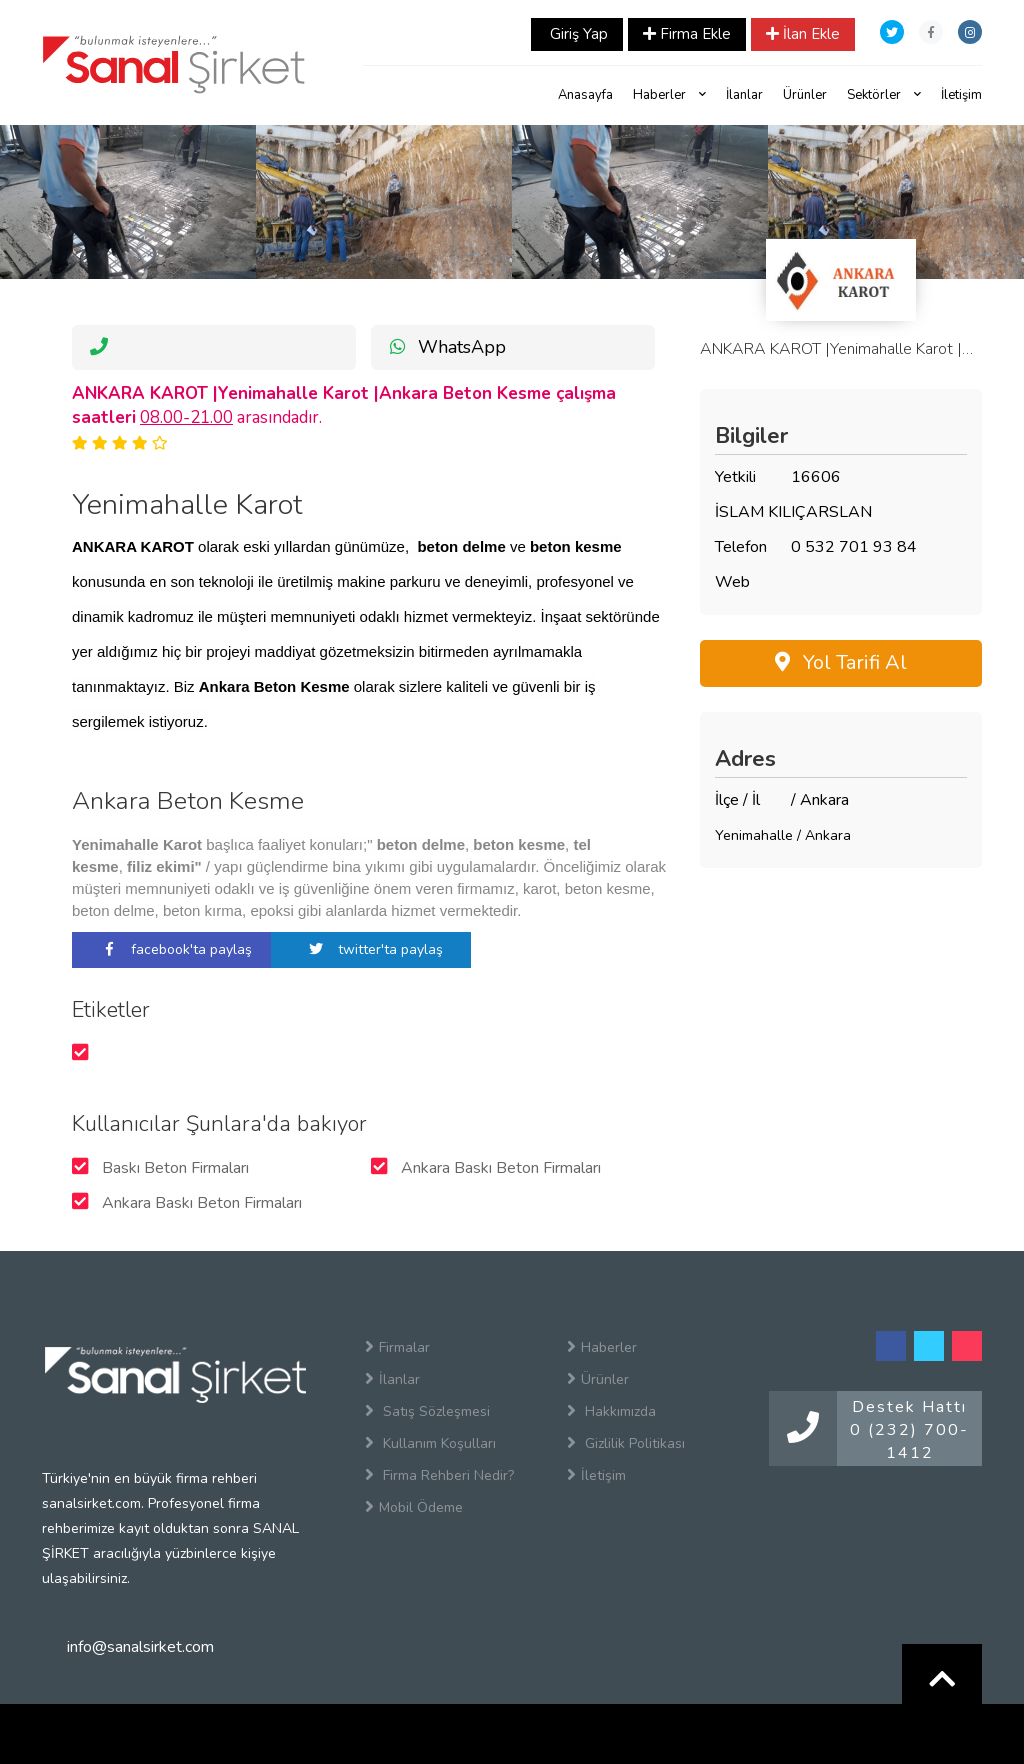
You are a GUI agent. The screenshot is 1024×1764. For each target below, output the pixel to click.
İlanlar (744, 95)
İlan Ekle (803, 34)
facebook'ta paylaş (172, 949)
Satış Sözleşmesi (427, 1411)
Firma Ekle (687, 34)
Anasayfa (585, 95)
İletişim (961, 95)
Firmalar (397, 1347)
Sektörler (884, 95)
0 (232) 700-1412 (909, 1441)
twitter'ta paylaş (371, 949)
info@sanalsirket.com (140, 1647)
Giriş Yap (577, 34)
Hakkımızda (611, 1411)
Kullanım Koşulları (430, 1443)
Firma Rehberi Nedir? (439, 1475)
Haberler (669, 95)
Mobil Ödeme (414, 1507)
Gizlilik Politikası (626, 1443)
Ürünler (805, 95)
